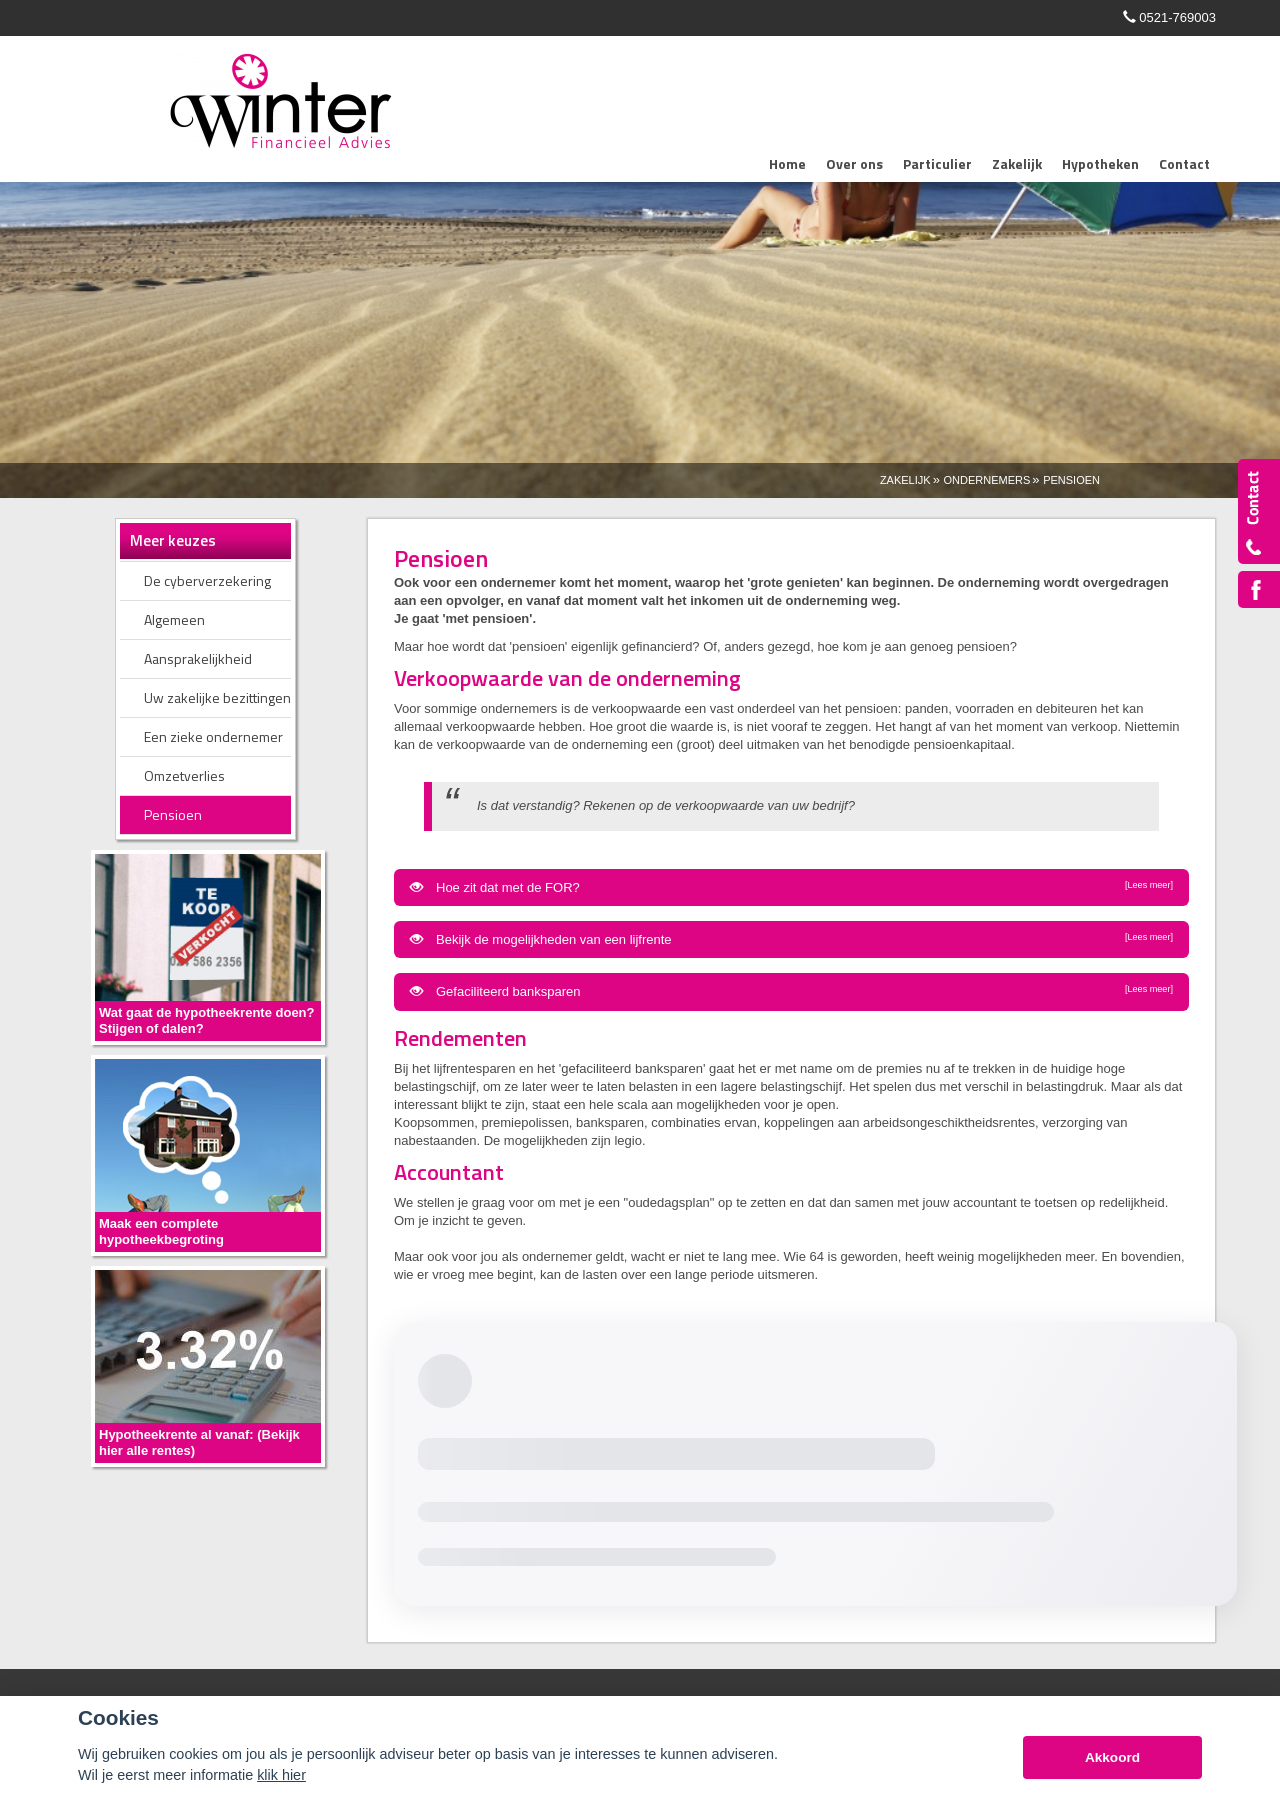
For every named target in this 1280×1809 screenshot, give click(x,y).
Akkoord (1112, 1757)
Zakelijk (905, 480)
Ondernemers (986, 480)
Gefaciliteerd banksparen (791, 991)
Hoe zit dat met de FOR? (791, 887)
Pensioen (1071, 480)
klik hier (281, 1775)
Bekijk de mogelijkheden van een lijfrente (791, 939)
